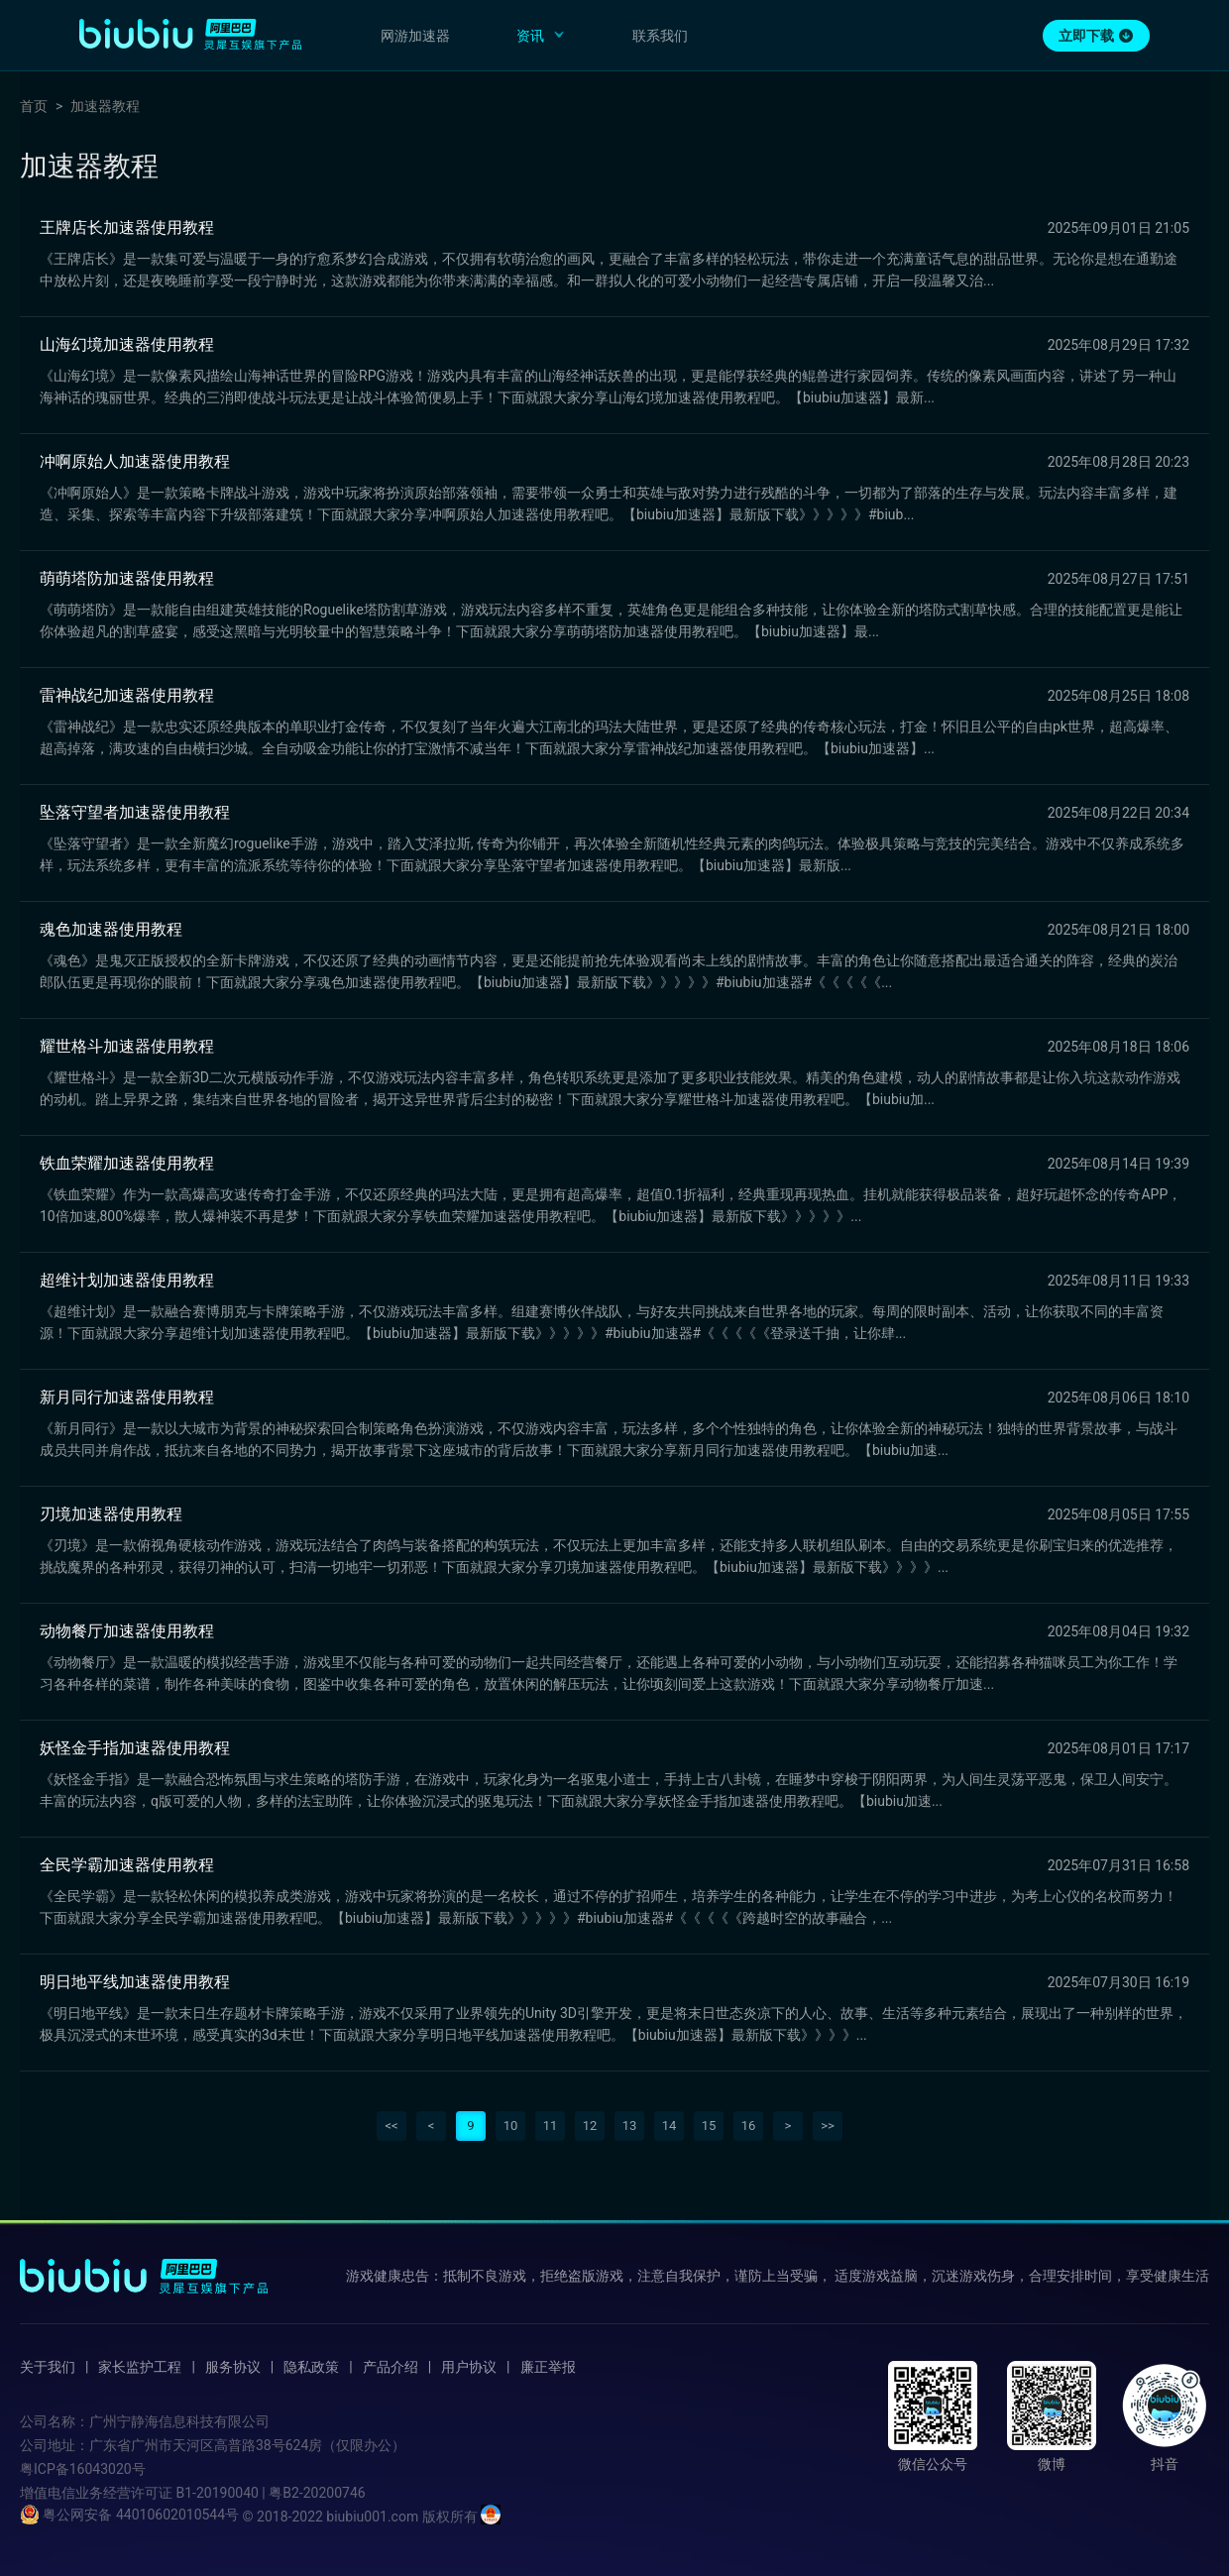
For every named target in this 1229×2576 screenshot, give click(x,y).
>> (828, 2125)
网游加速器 (415, 36)
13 (629, 2125)
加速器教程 (105, 106)
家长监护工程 (139, 2367)
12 (590, 2125)
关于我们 (47, 2367)
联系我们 (660, 36)
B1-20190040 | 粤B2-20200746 (270, 2493)
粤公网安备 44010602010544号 (129, 2514)
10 (510, 2125)
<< (391, 2125)
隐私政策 (311, 2367)
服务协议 (233, 2367)
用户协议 (469, 2367)
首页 (34, 106)
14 (669, 2125)
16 (748, 2125)
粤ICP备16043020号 (83, 2469)
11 (550, 2125)
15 (709, 2125)
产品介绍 (390, 2367)
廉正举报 (548, 2367)
